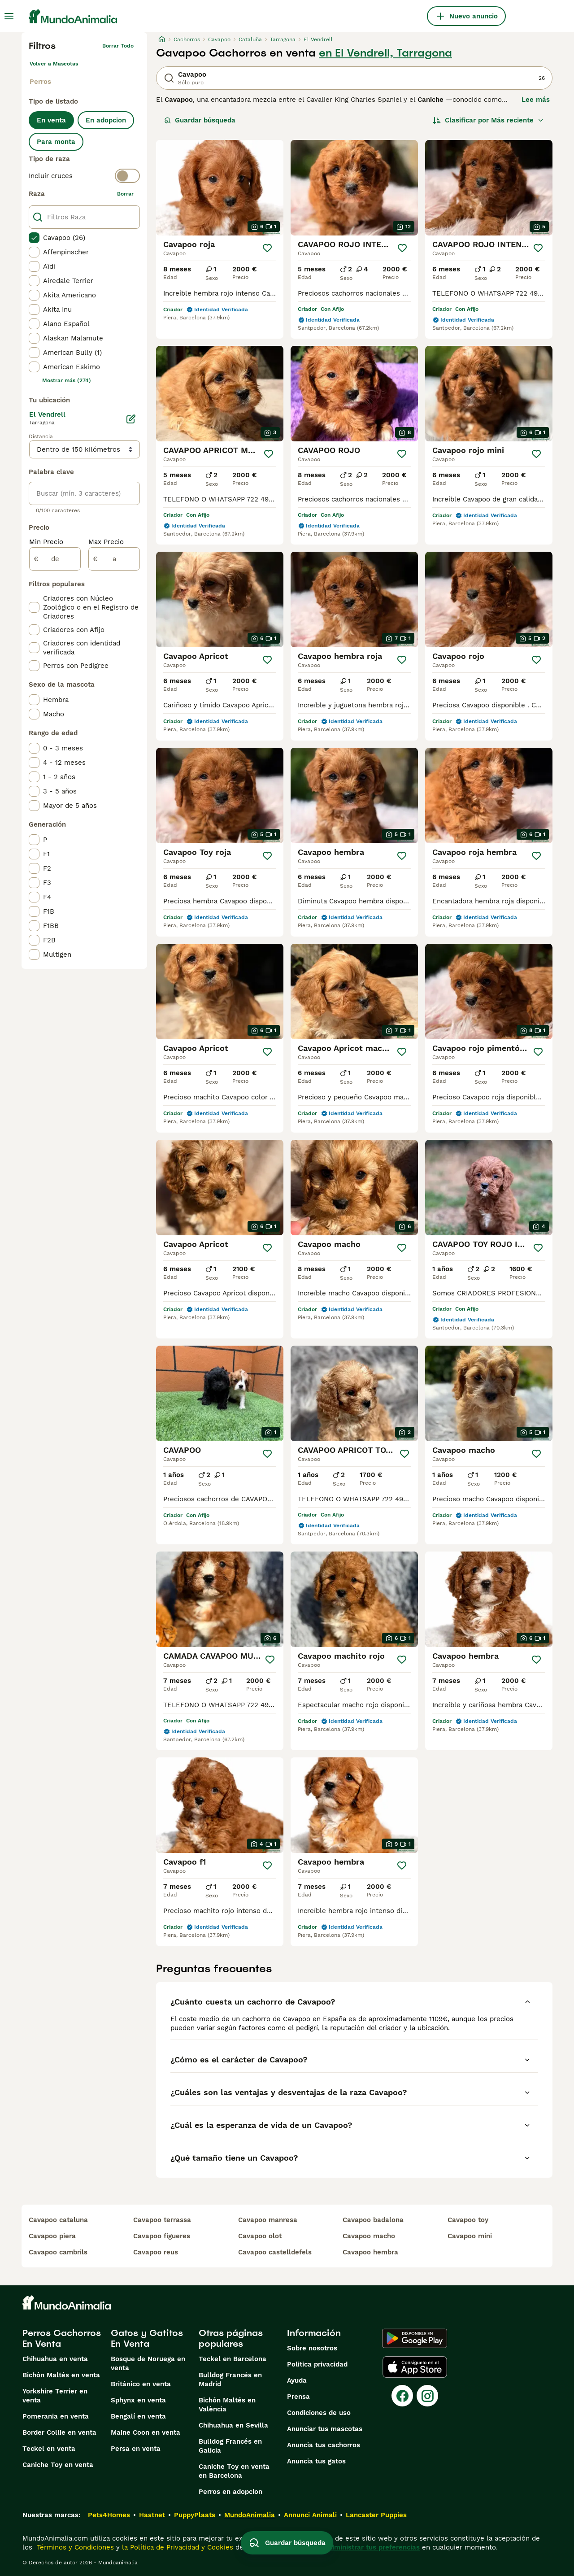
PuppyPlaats (194, 2515)
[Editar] (131, 419)
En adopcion (106, 120)
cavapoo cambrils (58, 2252)
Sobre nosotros (312, 2348)
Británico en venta (141, 2384)
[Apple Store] (415, 2367)
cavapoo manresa (267, 2220)
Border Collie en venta (59, 2432)
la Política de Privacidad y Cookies (176, 2547)
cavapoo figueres (161, 2236)
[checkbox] (34, 237)
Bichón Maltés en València (227, 2404)
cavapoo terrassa (162, 2220)
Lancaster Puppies (376, 2515)
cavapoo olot (260, 2236)
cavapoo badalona (373, 2220)
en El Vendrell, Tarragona (385, 53)
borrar (125, 194)
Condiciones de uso (319, 2413)
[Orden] (488, 120)
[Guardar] (267, 248)
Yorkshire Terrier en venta (54, 2395)
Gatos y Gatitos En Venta (147, 2338)
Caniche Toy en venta (57, 2465)
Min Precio (46, 542)
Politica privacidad (317, 2364)
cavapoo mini (470, 2236)
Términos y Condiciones (74, 2547)
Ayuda (297, 2380)
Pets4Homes (109, 2515)
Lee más (536, 100)
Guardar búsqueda (199, 120)
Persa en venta (136, 2449)
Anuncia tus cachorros (323, 2445)
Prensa (298, 2397)
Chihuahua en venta (55, 2359)
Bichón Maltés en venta (61, 2375)
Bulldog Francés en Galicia (230, 2445)
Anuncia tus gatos (316, 2461)
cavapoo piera (52, 2236)
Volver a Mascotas (54, 64)
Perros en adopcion (230, 2492)
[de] (55, 559)
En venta (51, 120)
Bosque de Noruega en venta (148, 2363)
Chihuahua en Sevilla (233, 2425)
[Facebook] (402, 2395)
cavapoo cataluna (58, 2220)
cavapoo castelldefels (275, 2252)
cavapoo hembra (370, 2252)
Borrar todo (118, 46)
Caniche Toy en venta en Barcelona (234, 2471)
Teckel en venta (48, 2449)
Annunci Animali (310, 2515)
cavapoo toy (468, 2220)
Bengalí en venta (138, 2416)
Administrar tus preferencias (373, 2547)
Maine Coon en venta (145, 2432)
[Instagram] (427, 2395)
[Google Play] (414, 2338)
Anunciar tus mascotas (324, 2429)
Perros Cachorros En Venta (61, 2338)
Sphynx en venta (138, 2400)
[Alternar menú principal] (9, 16)
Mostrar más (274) (66, 380)
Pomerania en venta (55, 2416)
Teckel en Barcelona (232, 2359)
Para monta (56, 142)
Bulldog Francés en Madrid (230, 2379)
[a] (114, 559)
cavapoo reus (155, 2252)
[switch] (84, 176)
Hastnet (152, 2515)
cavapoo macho (369, 2236)
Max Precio (106, 542)
